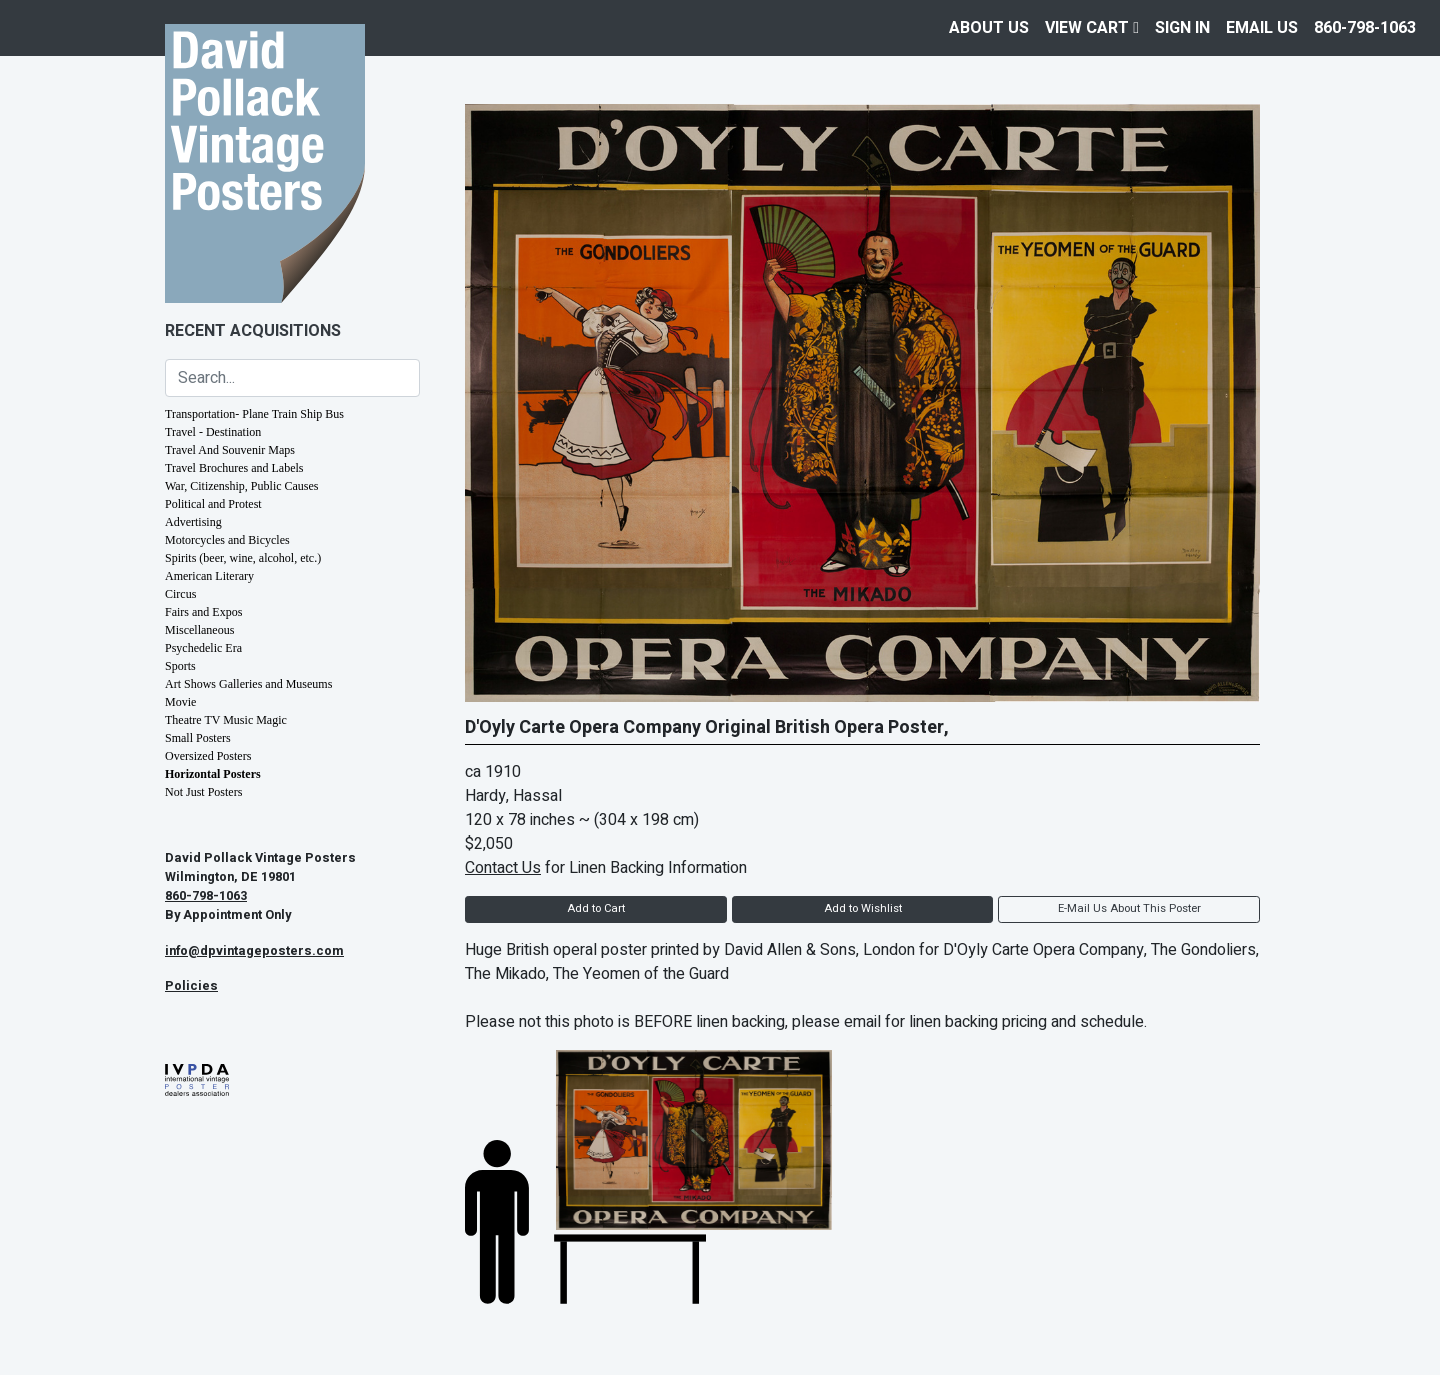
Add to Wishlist (863, 908)
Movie (180, 702)
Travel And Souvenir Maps (230, 450)
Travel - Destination (213, 432)
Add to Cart (596, 908)
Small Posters (198, 738)
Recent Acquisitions (253, 331)
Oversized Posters (208, 756)
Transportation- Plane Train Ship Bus (254, 414)
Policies (191, 986)
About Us (989, 28)
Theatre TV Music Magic (226, 720)
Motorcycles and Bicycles (227, 540)
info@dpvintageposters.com (254, 951)
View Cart (1092, 28)
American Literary (209, 576)
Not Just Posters (203, 792)
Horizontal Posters (213, 774)
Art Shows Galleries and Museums (248, 684)
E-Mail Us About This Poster (1129, 908)
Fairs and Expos (203, 612)
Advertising (193, 522)
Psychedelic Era (203, 648)
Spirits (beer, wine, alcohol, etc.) (243, 558)
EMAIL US (1262, 28)
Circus (180, 594)
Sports (180, 666)
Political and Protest (213, 504)
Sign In (1182, 28)
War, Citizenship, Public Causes (242, 486)
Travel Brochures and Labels (234, 468)
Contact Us (503, 868)
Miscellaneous (199, 630)
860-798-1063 (1365, 28)
